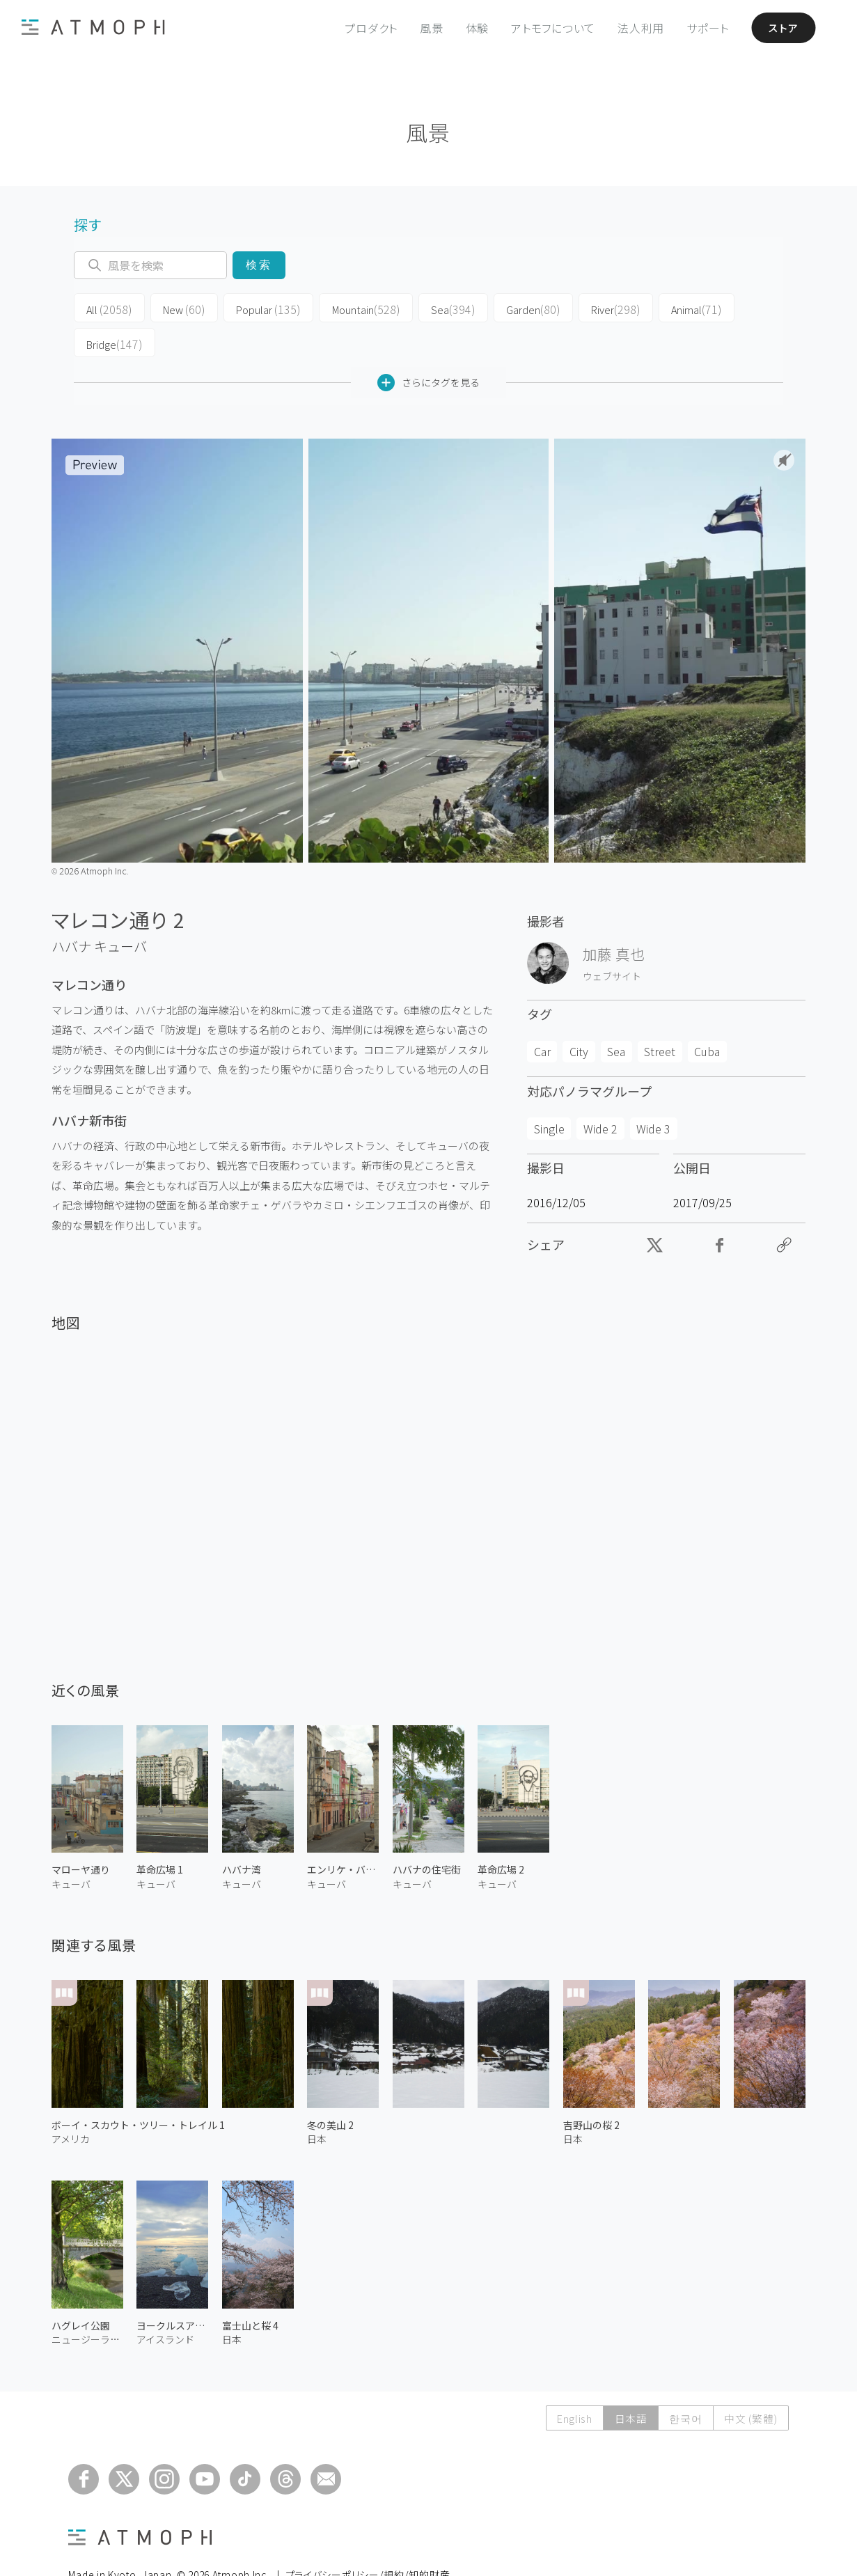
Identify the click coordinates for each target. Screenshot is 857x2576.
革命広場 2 (501, 1834)
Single (549, 1092)
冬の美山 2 (330, 2089)
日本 (317, 2103)
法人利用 (634, 27)
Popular (253, 308)
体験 (470, 27)
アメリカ (71, 2103)
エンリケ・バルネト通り (343, 1834)
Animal (652, 308)
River (577, 308)
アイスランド (165, 2304)
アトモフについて (547, 27)
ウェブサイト (612, 940)
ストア (779, 27)
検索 (259, 265)
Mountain (344, 308)
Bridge (731, 308)
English (571, 2382)
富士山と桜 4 (250, 2289)
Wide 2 (600, 1092)
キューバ (120, 910)
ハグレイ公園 (81, 2289)
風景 (425, 27)
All (105, 308)
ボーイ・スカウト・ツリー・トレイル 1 (138, 2089)
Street (659, 1015)
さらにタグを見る (428, 346)
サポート (701, 27)
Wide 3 (653, 1092)
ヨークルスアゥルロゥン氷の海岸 (172, 2289)
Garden (499, 308)
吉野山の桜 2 (591, 2089)
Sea (425, 308)
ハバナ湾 (241, 1834)
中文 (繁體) (749, 2382)
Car (542, 1015)
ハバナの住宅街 (427, 1834)
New (174, 308)
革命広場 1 (159, 1834)
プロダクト (364, 27)
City (578, 1015)
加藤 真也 (614, 917)
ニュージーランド (87, 2304)
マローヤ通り (81, 1834)
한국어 (684, 2382)
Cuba (707, 1015)
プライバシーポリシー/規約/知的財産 (367, 2538)
